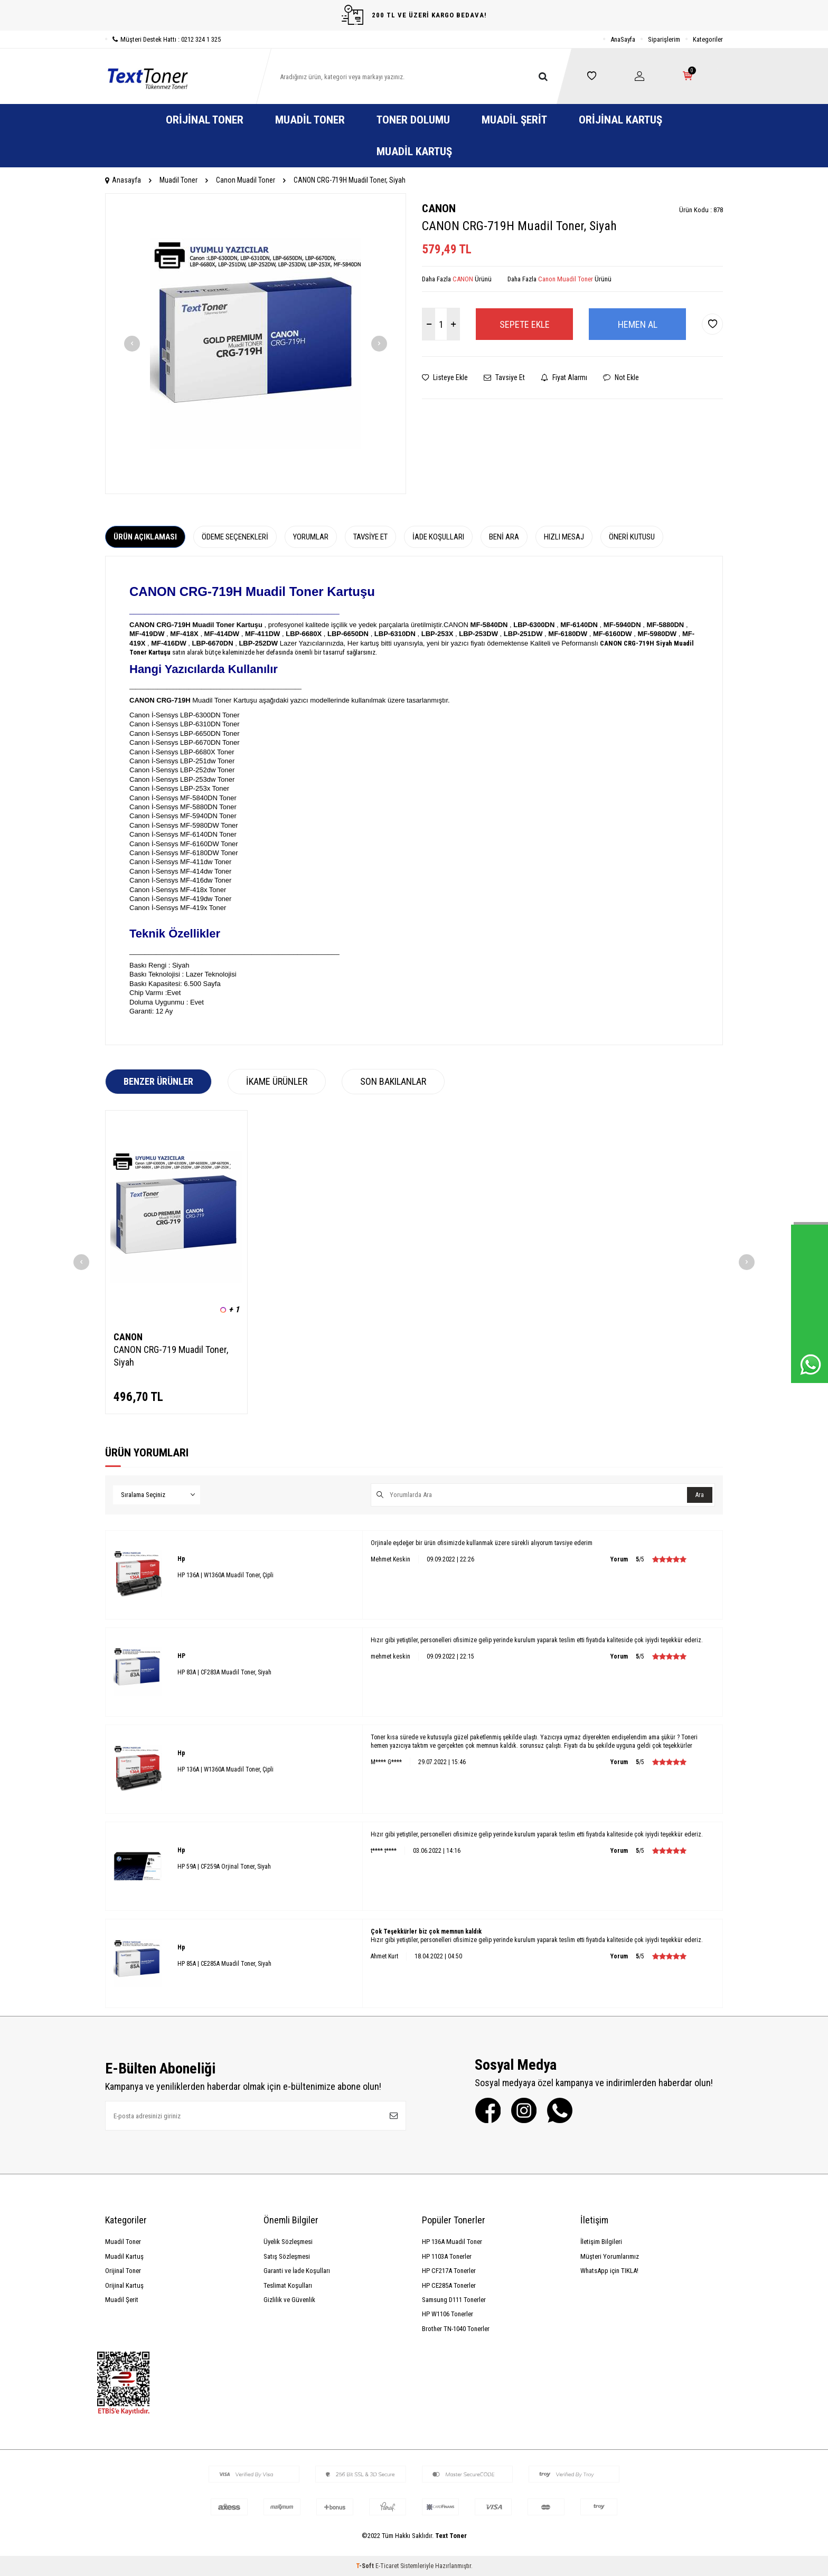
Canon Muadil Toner (245, 180)
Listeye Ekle (445, 377)
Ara (699, 1495)
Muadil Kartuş (414, 151)
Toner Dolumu (413, 119)
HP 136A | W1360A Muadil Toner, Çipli (225, 1575)
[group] (256, 344)
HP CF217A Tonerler (449, 2271)
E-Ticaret (387, 2566)
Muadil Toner (310, 119)
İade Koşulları (438, 537)
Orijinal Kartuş (620, 119)
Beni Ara (504, 537)
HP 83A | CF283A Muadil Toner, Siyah (224, 1672)
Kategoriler (708, 39)
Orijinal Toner (204, 119)
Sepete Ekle (525, 324)
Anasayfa (123, 180)
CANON (439, 208)
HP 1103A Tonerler (447, 2256)
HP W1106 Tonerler (447, 2314)
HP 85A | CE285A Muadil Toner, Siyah (224, 1963)
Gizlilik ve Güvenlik (289, 2300)
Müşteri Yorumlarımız (609, 2256)
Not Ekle (621, 377)
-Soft (365, 2566)
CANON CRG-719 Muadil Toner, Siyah (171, 1356)
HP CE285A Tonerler (449, 2285)
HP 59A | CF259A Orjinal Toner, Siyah (224, 1866)
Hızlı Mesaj (564, 537)
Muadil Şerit (514, 119)
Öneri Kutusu (632, 537)
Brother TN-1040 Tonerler (456, 2329)
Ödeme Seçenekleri (235, 537)
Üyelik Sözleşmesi (288, 2242)
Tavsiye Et (504, 377)
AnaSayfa (622, 39)
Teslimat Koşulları (288, 2285)
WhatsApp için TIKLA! (609, 2271)
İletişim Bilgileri (601, 2242)
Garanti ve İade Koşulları (297, 2271)
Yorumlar (310, 537)
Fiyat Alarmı (564, 377)
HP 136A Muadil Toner (452, 2242)
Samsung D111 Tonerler (454, 2300)
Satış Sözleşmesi (287, 2256)
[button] (132, 344)
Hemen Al (637, 324)
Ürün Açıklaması (145, 537)
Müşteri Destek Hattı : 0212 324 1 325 (163, 39)
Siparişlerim (664, 39)
